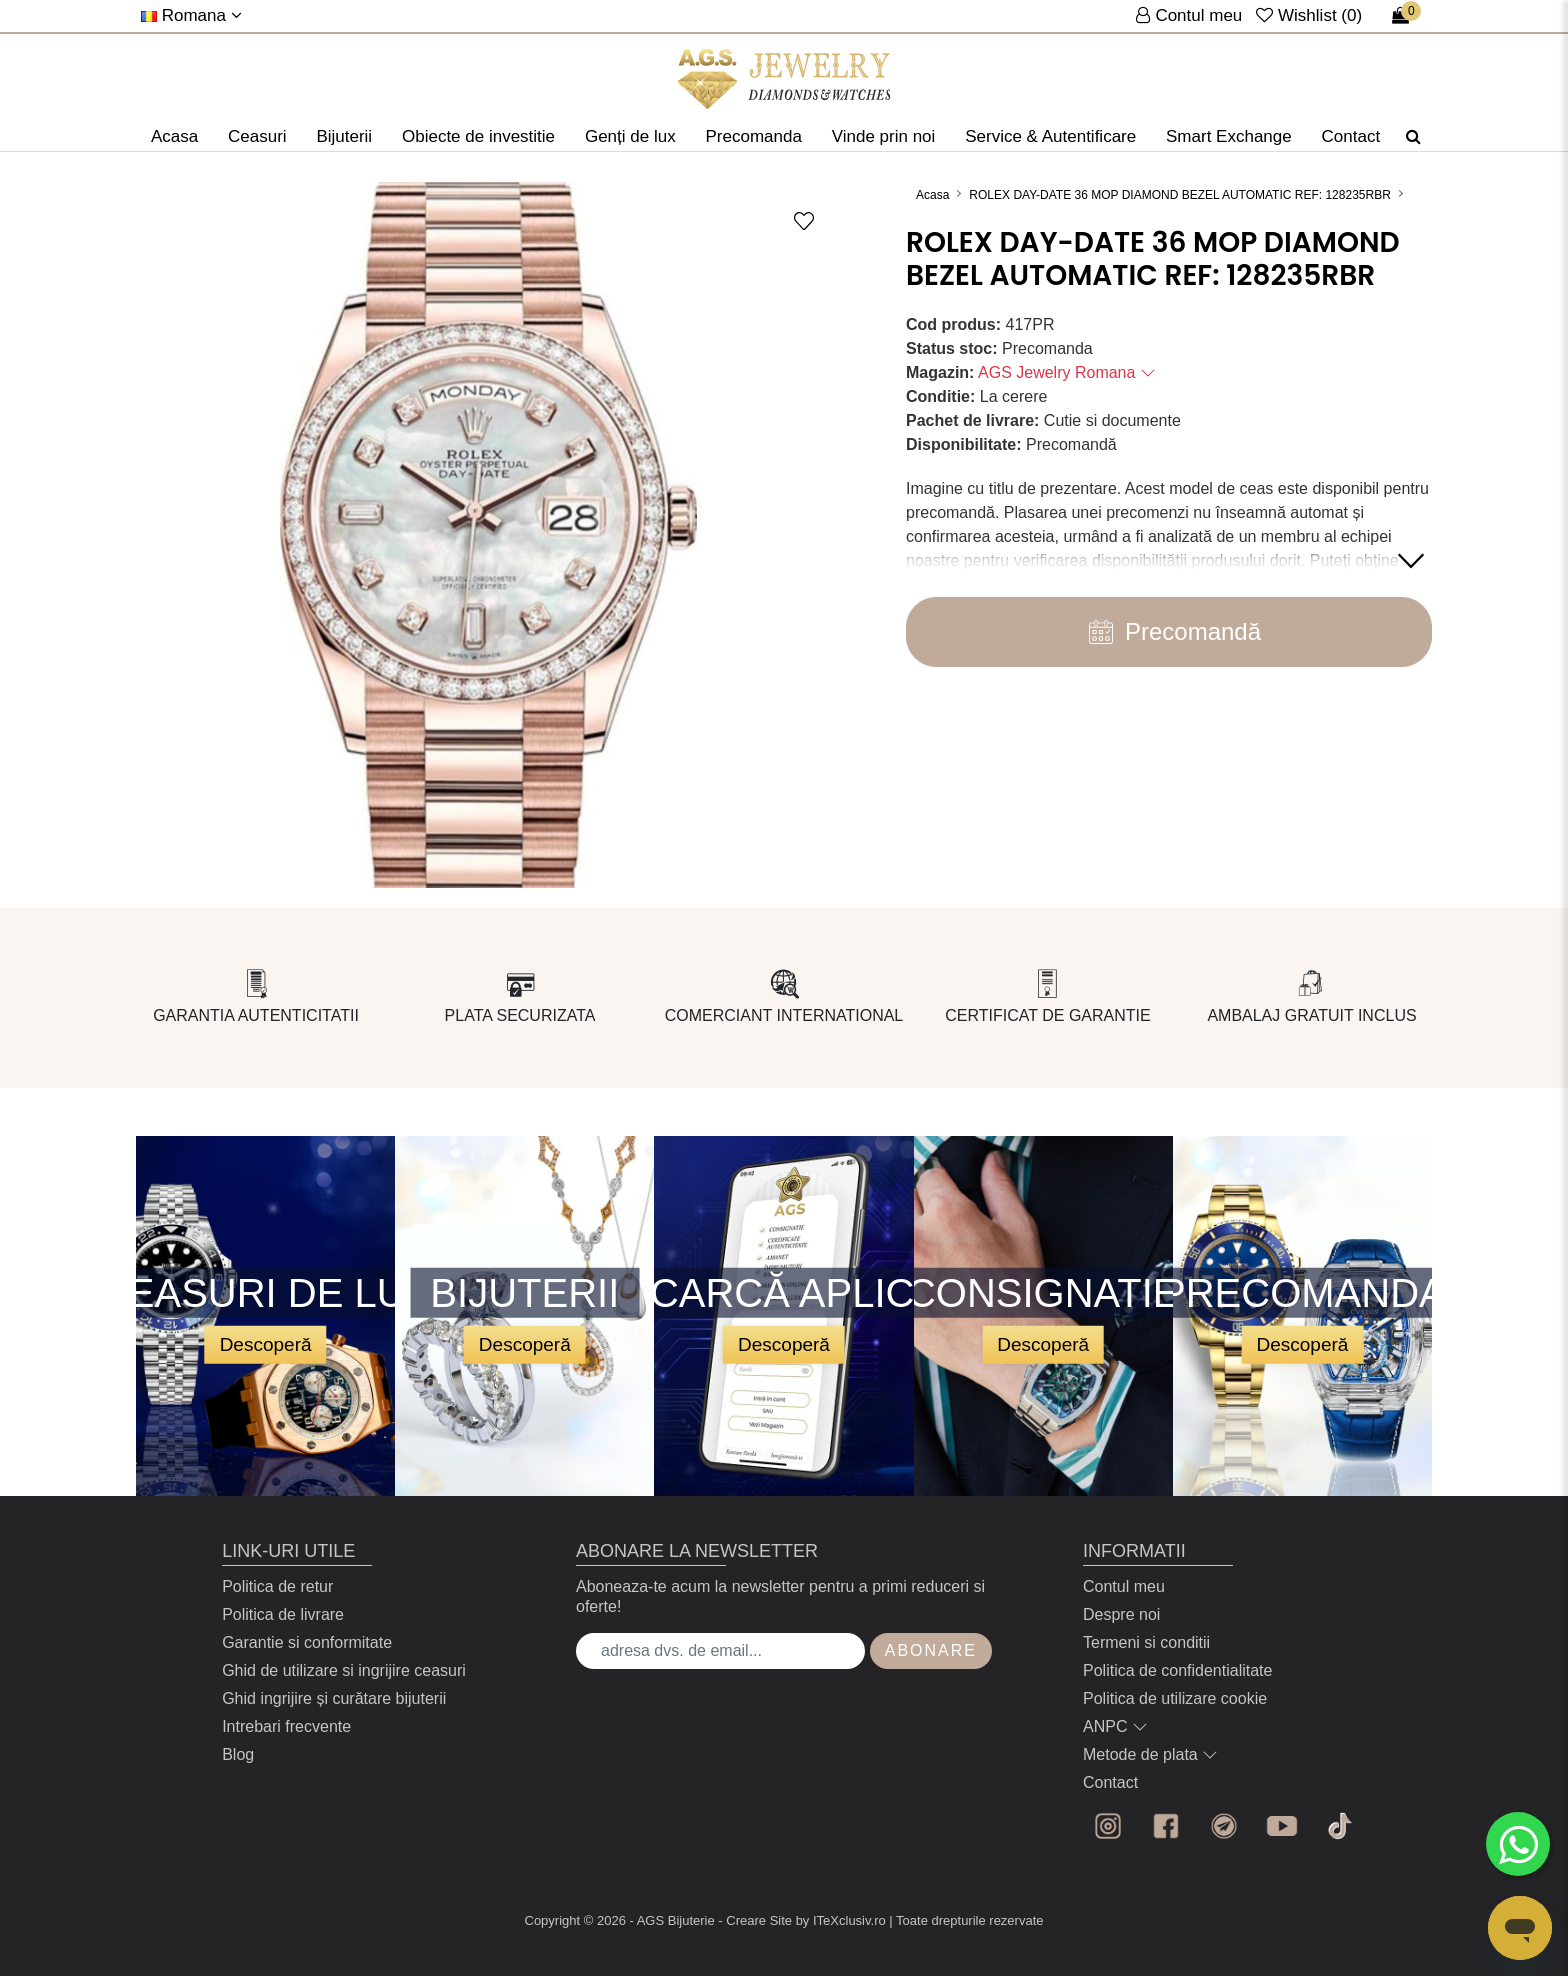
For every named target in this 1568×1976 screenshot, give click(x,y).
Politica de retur (277, 1586)
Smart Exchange (1229, 136)
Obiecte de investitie (478, 136)
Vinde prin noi (884, 136)
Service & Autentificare (1050, 136)
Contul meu (1124, 1586)
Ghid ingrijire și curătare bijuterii (334, 1698)
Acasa (174, 136)
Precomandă (1169, 632)
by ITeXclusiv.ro (841, 1920)
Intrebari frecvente (286, 1726)
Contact (1351, 136)
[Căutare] (1413, 137)
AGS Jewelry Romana (1067, 372)
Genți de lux (630, 136)
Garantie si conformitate (307, 1642)
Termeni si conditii (1146, 1642)
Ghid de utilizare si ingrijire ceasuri (344, 1670)
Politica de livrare (283, 1614)
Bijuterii (344, 136)
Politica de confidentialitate (1177, 1670)
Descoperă (266, 1343)
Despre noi (1121, 1614)
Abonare (931, 1650)
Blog (238, 1754)
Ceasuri (257, 136)
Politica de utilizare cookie (1175, 1698)
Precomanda (753, 136)
